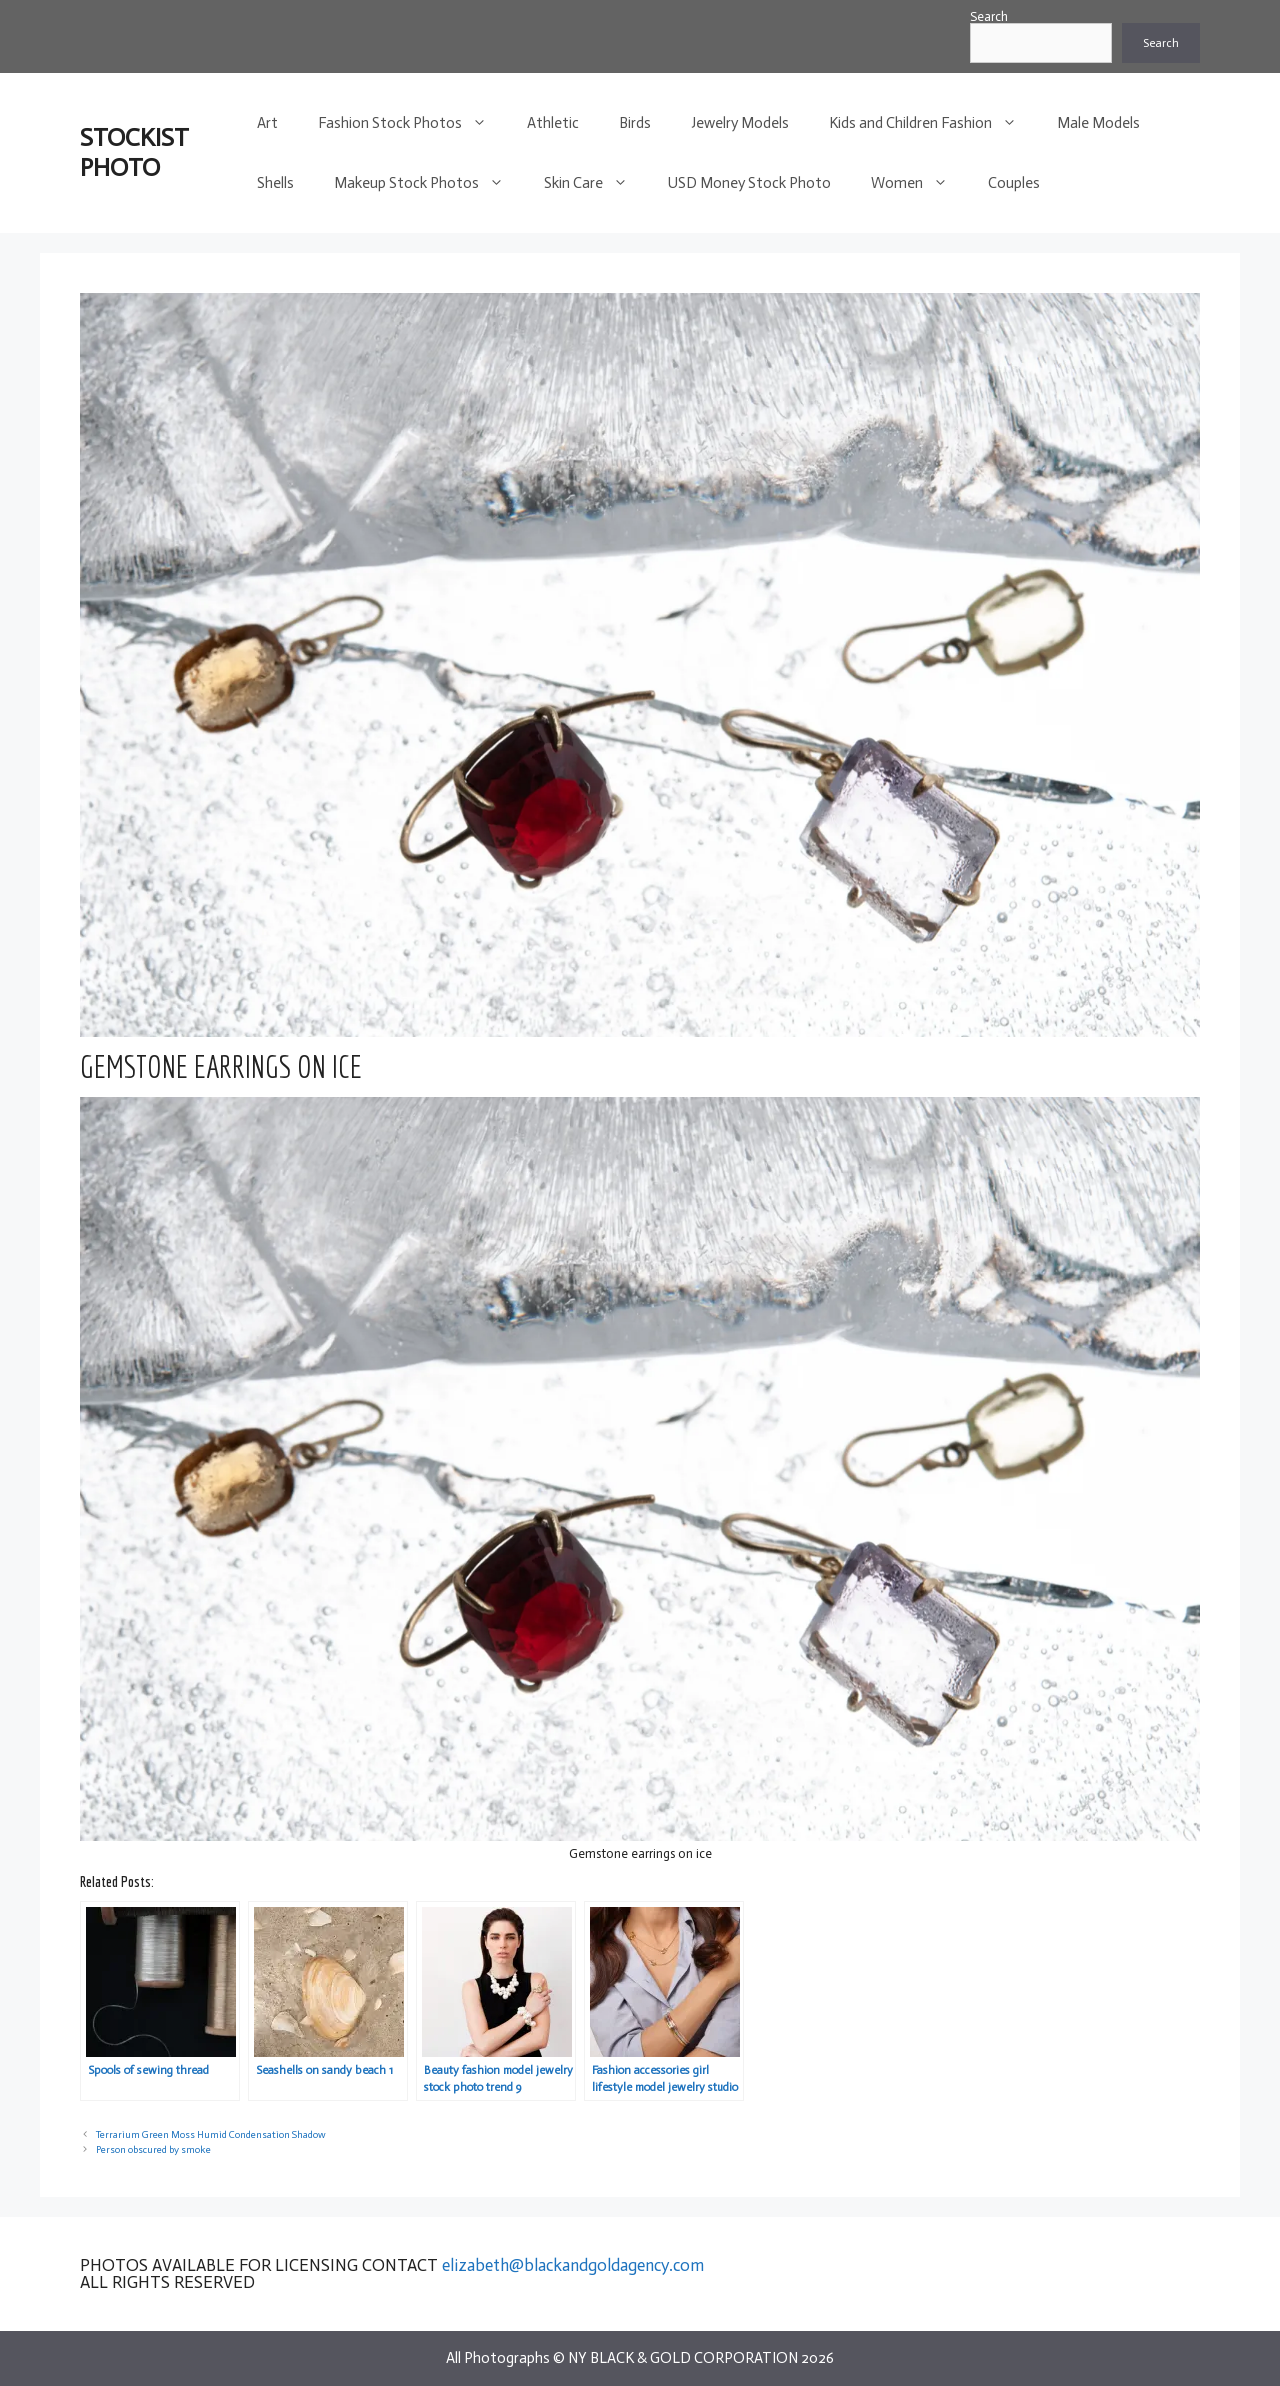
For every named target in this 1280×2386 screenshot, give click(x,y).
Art (267, 123)
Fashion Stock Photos (412, 123)
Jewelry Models (740, 123)
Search (989, 16)
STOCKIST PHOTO (134, 152)
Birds (635, 123)
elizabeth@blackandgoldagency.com (573, 2265)
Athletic (553, 123)
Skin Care (596, 183)
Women (919, 183)
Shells (275, 183)
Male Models (1098, 123)
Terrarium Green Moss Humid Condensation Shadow (211, 2134)
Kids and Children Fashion (933, 123)
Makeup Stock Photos (429, 183)
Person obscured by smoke (153, 2149)
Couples (1014, 183)
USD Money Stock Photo (749, 183)
